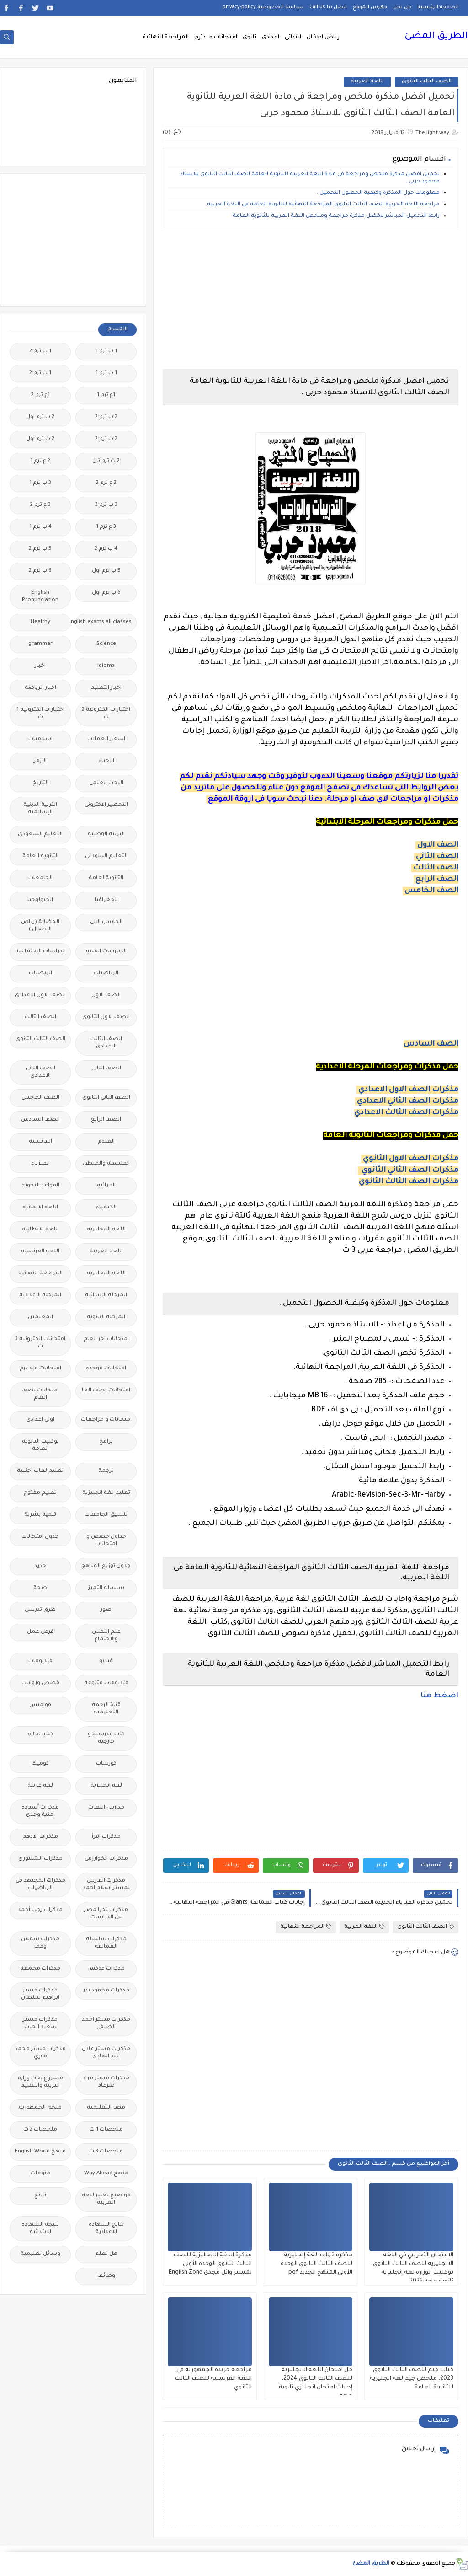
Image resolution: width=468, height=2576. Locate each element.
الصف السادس (431, 1044)
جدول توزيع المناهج (106, 1566)
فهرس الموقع (370, 7)
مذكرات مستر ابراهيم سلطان (40, 1994)
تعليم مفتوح (40, 1493)
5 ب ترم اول (106, 571)
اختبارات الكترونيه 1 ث (40, 713)
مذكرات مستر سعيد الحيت (40, 2023)
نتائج (40, 2196)
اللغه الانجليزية (106, 1274)
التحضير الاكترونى (106, 805)
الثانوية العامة (40, 856)
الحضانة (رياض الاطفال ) (40, 926)
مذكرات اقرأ (106, 1837)
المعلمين (40, 1317)
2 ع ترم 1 (40, 461)
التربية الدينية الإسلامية (40, 809)
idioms (106, 666)
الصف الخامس (431, 891)
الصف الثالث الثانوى (427, 82)
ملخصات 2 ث (40, 2130)
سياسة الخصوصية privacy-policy (263, 7)
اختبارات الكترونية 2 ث (106, 713)
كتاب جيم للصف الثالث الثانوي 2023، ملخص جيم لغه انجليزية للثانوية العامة (411, 2379)
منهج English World (40, 2152)
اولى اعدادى (40, 1420)
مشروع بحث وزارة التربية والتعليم (40, 2082)
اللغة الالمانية (40, 1208)
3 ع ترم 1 (106, 527)
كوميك (40, 1764)
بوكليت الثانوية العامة (40, 1445)
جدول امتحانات (40, 1537)
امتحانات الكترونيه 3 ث (40, 1343)
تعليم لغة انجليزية (106, 1493)
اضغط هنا (439, 1696)
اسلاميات (40, 739)
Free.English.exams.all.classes (103, 622)
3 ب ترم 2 (106, 505)
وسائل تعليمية (40, 2254)
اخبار (40, 666)
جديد (40, 1566)
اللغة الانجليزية (106, 1230)
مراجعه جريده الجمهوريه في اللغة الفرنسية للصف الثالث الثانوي (213, 2379)
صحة (40, 1588)
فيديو (106, 1661)
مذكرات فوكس (106, 1969)
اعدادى (270, 37)
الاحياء (106, 761)
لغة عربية (40, 1786)
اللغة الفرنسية (40, 1252)
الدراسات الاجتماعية (40, 952)
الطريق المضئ (436, 37)
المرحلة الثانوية (106, 1317)
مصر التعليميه (106, 2108)
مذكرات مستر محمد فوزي (40, 2053)
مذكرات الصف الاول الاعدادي (408, 1090)
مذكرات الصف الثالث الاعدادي (406, 1113)
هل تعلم (106, 2254)
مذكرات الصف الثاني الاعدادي (407, 1101)
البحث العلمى (106, 783)
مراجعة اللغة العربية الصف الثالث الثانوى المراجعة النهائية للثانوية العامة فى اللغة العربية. (323, 205)
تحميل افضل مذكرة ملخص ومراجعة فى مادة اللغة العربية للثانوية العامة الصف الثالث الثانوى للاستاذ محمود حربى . (310, 178)
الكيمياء (106, 1208)
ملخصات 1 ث (106, 2130)
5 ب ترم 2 (40, 549)
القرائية (106, 1186)
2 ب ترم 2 (106, 417)
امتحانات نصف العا (106, 1391)
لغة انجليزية (106, 1786)
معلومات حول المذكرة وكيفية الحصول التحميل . (378, 193)
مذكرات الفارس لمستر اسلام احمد (106, 1884)
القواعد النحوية (40, 1186)
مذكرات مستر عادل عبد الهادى (106, 2053)
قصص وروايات (40, 1683)
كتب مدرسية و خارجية (106, 1738)
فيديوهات (40, 1661)
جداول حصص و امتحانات (106, 1540)
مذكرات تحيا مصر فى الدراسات (106, 1914)
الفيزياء (40, 1164)
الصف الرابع (436, 879)
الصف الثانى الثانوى (106, 1098)
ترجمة (106, 1471)
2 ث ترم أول (40, 439)
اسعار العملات (106, 739)
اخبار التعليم (106, 688)
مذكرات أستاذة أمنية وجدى (40, 1811)
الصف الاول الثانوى (106, 1017)
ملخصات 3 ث (106, 2152)
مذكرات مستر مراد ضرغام (106, 2082)
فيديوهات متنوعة (106, 1683)
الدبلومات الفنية (106, 952)
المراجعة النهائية (166, 37)
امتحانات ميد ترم (40, 1369)
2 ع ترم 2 (106, 483)
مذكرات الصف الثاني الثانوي (410, 1170)
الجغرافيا (106, 900)
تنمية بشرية (40, 1515)
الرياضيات (106, 974)
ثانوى (249, 37)
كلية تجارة (40, 1735)
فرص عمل (40, 1632)
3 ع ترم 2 (40, 505)
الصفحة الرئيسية (438, 7)
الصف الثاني (437, 857)
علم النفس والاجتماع (106, 1635)
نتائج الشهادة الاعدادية (106, 2228)
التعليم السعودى (40, 834)
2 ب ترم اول (40, 417)
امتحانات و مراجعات (106, 1420)
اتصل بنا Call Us (328, 7)
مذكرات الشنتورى (40, 1859)
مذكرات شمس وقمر (40, 1943)
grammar (40, 644)
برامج (106, 1442)
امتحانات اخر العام (106, 1339)
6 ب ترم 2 (40, 571)
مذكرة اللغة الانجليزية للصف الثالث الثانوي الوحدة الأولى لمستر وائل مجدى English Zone (210, 2264)
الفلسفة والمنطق (106, 1164)
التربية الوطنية (106, 834)
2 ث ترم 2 (106, 439)
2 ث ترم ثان (106, 461)
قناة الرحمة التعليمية (106, 1709)
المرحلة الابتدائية (106, 1296)
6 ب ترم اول (106, 593)
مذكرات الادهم (40, 1837)
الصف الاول (437, 845)
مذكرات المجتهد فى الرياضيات (40, 1884)
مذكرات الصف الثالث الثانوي (408, 1182)
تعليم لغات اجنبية (40, 1471)
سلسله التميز (106, 1588)
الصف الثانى (106, 1069)
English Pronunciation (40, 596)
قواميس (40, 1705)
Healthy (40, 622)
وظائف (106, 2276)
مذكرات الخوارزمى (106, 1859)
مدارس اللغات (106, 1808)
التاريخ (40, 783)
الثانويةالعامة (106, 878)
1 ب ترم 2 (40, 351)
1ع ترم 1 (106, 395)
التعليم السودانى (106, 856)
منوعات (40, 2174)
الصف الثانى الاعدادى (40, 1072)
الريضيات (40, 974)
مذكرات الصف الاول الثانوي (410, 1159)
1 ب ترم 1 (106, 351)
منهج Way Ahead (106, 2174)
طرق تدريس (40, 1610)
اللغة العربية (367, 82)
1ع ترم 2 (40, 395)
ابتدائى (293, 37)
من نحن (402, 7)
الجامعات (40, 878)
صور (106, 1610)
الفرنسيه (40, 1142)
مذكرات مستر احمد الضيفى (106, 2023)
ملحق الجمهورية (40, 2108)
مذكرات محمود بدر (106, 1991)
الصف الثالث (435, 868)
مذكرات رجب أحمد (40, 1910)
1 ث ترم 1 (106, 373)
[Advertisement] (310, 298)
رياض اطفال (323, 37)
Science (106, 644)
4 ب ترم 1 (40, 527)
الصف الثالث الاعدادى (106, 1043)
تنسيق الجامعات (106, 1515)
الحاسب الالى (106, 922)
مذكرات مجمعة (40, 1969)
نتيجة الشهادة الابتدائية (40, 2228)
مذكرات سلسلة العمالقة (106, 1943)
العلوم (106, 1142)
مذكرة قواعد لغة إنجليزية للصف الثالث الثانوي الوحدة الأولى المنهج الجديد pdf (316, 2264)
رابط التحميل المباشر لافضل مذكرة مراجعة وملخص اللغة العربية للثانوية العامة (336, 216)
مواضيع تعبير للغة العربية (106, 2199)
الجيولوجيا (40, 900)
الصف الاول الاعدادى (40, 995)
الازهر (40, 761)
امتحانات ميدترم (215, 37)
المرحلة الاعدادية (40, 1296)
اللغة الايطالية (40, 1230)
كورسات (106, 1764)
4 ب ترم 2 (106, 549)
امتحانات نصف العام (40, 1394)
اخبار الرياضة (40, 688)
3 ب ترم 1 (40, 483)
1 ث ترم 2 (40, 373)
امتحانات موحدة (106, 1369)
